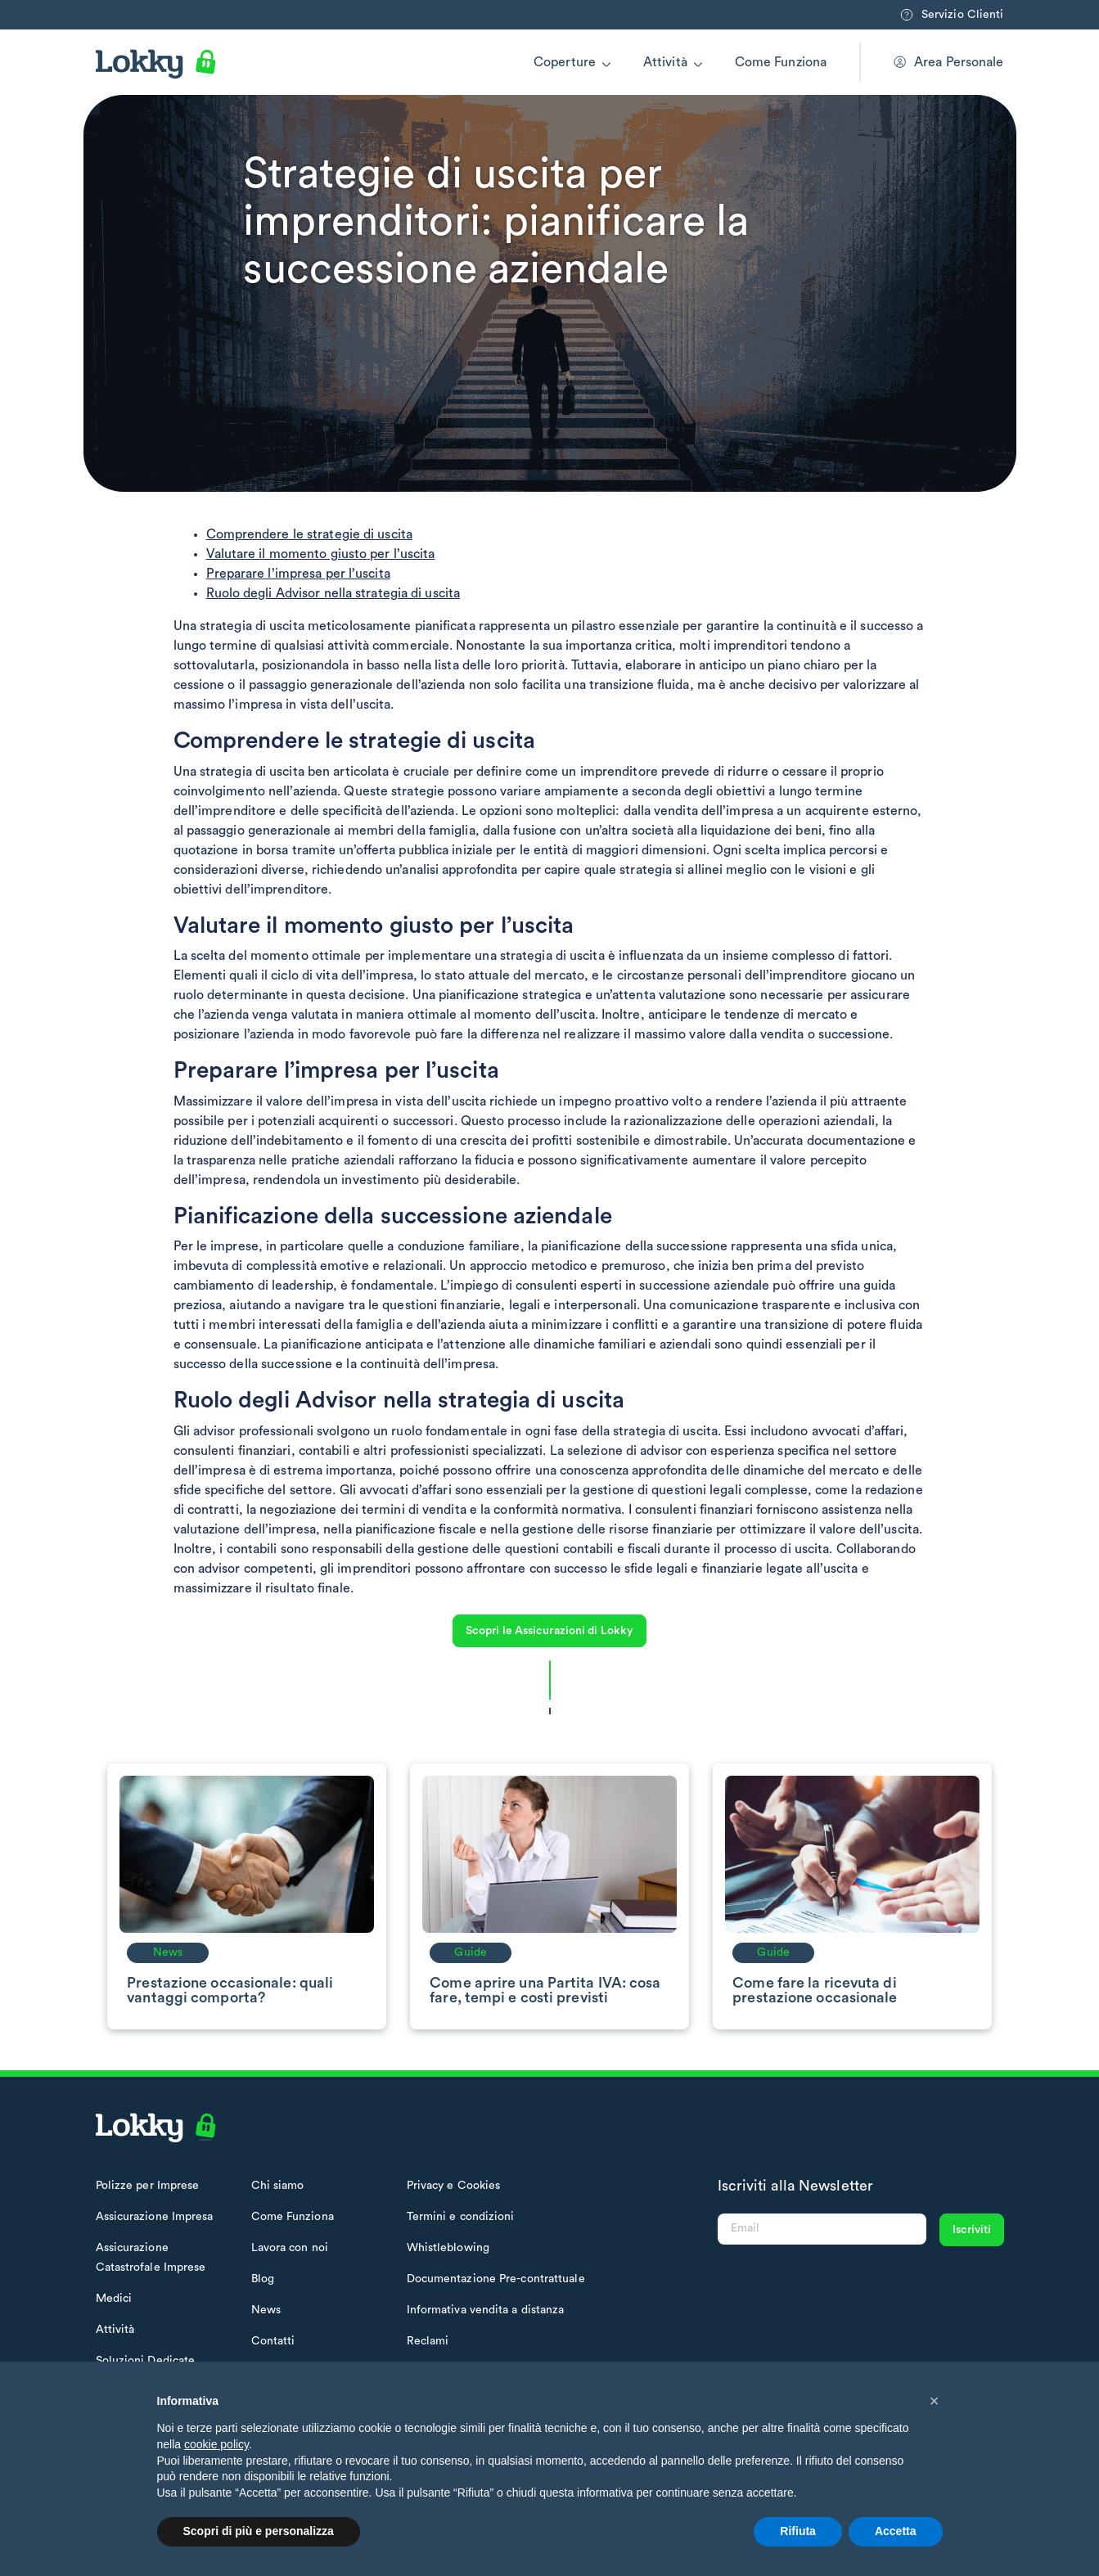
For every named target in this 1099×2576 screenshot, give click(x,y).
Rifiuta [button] (798, 2531)
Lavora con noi (289, 2248)
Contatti (273, 2341)
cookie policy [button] (216, 2444)
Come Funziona (781, 62)
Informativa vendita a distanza (486, 2310)
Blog (262, 2279)
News (266, 2310)
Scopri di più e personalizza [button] (258, 2531)
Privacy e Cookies (454, 2185)
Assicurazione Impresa (155, 2216)
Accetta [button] (896, 2531)
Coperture (565, 62)
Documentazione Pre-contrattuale (496, 2279)
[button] (934, 2401)
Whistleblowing (448, 2248)
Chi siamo (277, 2185)
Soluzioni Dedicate (146, 2361)
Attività (665, 62)
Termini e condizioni (461, 2216)
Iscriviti (972, 2230)
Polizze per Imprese (148, 2185)
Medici (114, 2298)
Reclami (428, 2341)
